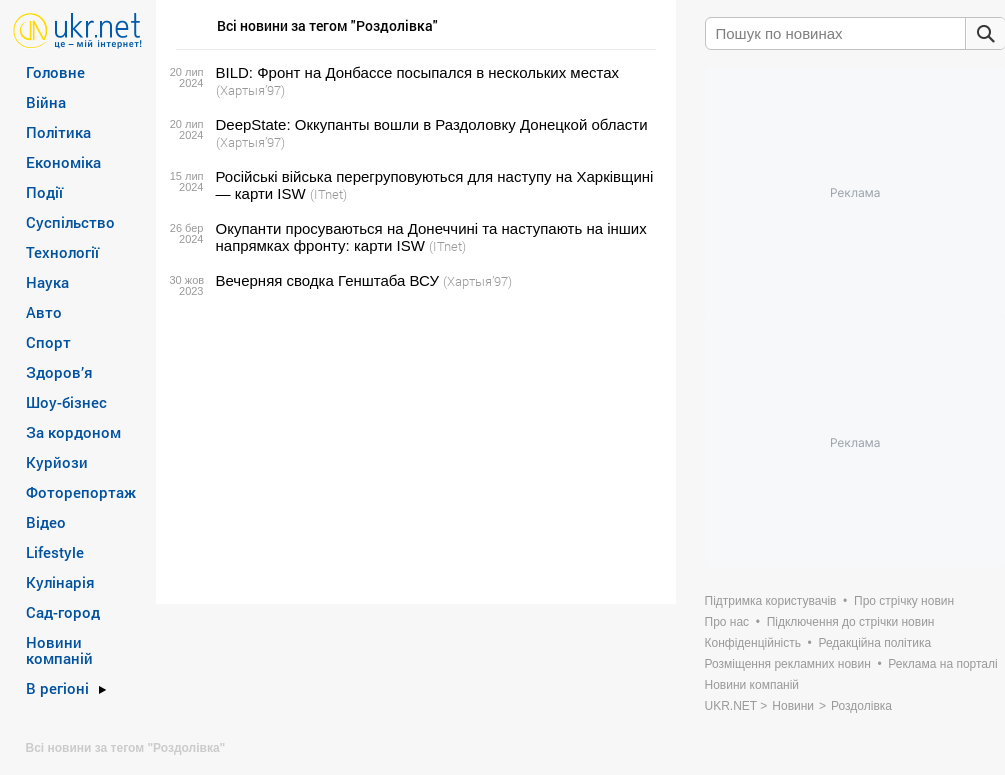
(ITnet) (328, 194)
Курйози (57, 462)
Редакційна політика (874, 643)
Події (44, 192)
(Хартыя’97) (250, 90)
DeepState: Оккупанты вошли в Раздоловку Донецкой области (432, 124)
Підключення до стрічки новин (851, 622)
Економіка (63, 162)
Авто (44, 312)
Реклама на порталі (942, 664)
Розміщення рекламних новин (788, 664)
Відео (46, 522)
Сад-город (63, 612)
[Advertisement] (413, 447)
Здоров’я (59, 372)
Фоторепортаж (81, 492)
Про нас (727, 622)
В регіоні (57, 688)
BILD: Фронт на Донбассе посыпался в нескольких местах (418, 72)
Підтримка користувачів (771, 601)
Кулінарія (60, 582)
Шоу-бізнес (66, 402)
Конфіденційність (753, 643)
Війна (46, 102)
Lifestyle (55, 552)
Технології (62, 252)
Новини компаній (59, 650)
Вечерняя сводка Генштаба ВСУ (327, 280)
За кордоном (73, 432)
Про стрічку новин (904, 601)
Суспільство (70, 222)
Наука (47, 282)
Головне (55, 72)
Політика (58, 132)
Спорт (48, 342)
